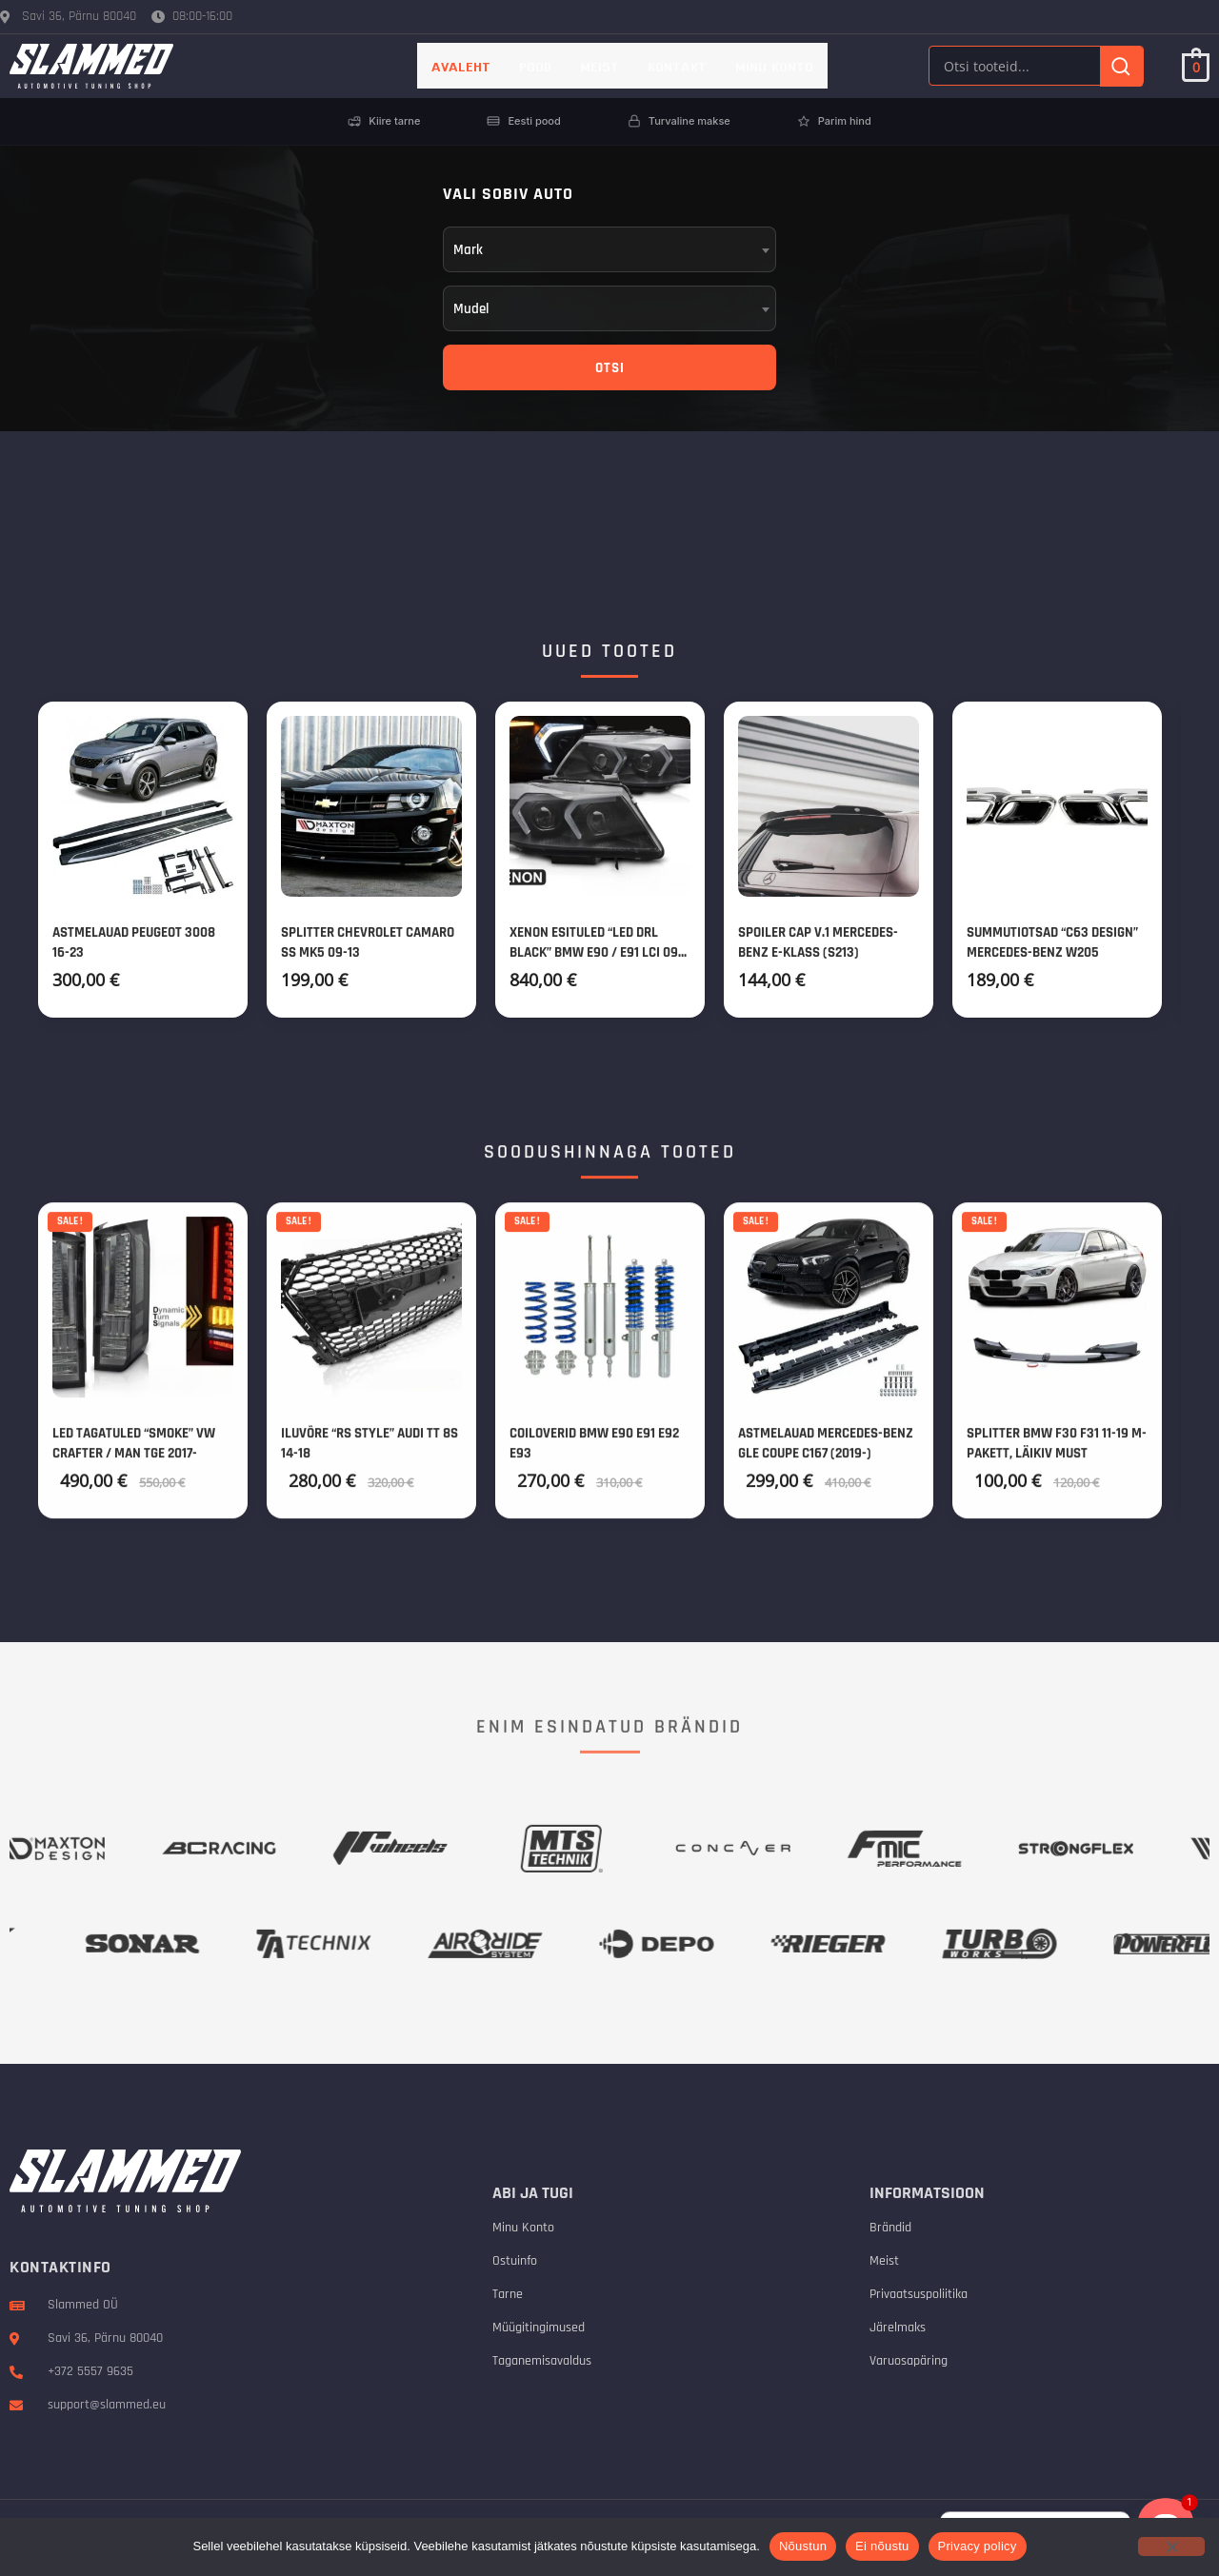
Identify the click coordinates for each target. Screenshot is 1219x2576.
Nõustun (803, 2546)
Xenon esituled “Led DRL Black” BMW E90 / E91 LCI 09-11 (596, 956)
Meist (599, 66)
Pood (535, 66)
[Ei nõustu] (1171, 2546)
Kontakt (677, 66)
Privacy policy (977, 2546)
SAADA (972, 531)
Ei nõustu (882, 2546)
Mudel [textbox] (471, 309)
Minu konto (774, 66)
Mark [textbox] (468, 250)
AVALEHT (460, 66)
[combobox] (609, 249)
